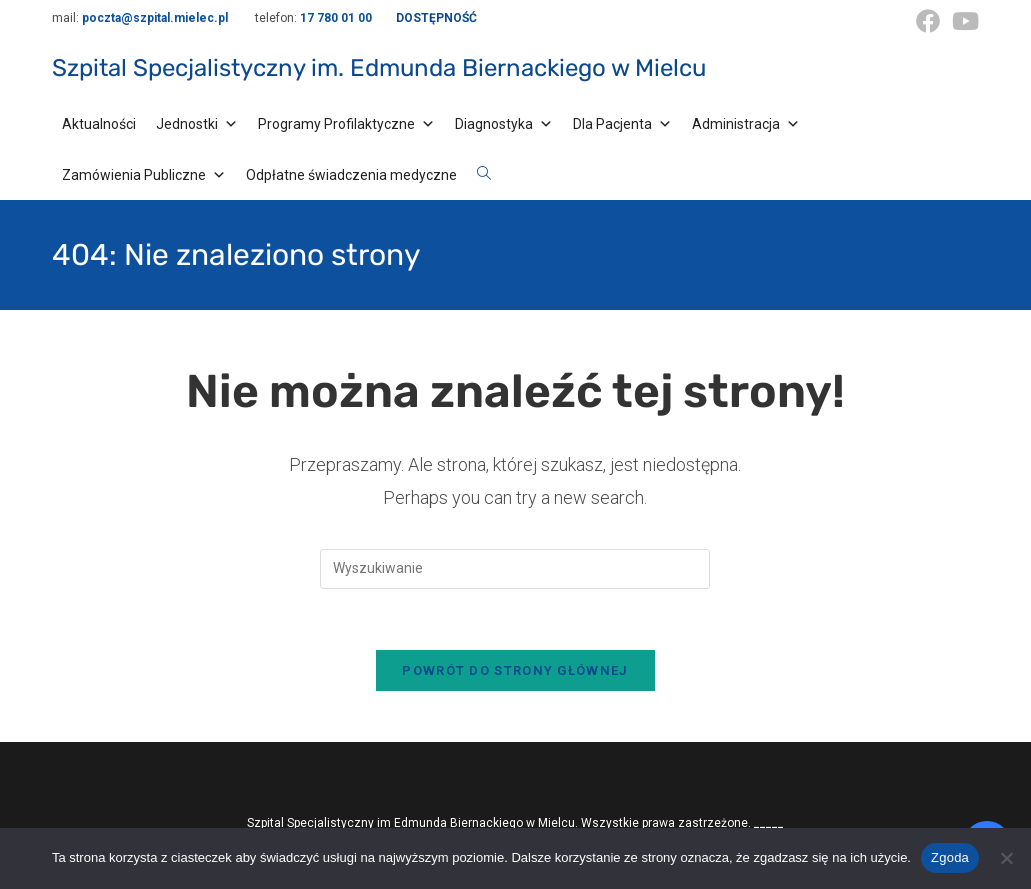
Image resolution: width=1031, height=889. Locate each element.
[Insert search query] (515, 569)
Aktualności (99, 124)
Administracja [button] (746, 124)
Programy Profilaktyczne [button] (346, 124)
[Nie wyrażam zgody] (1006, 858)
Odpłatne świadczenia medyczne (351, 175)
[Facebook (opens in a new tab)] (928, 21)
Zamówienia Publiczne (144, 175)
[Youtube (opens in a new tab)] (962, 21)
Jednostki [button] (197, 124)
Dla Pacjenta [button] (622, 124)
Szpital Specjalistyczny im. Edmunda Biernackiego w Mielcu (379, 68)
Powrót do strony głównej (515, 670)
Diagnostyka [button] (504, 124)
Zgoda (950, 857)
